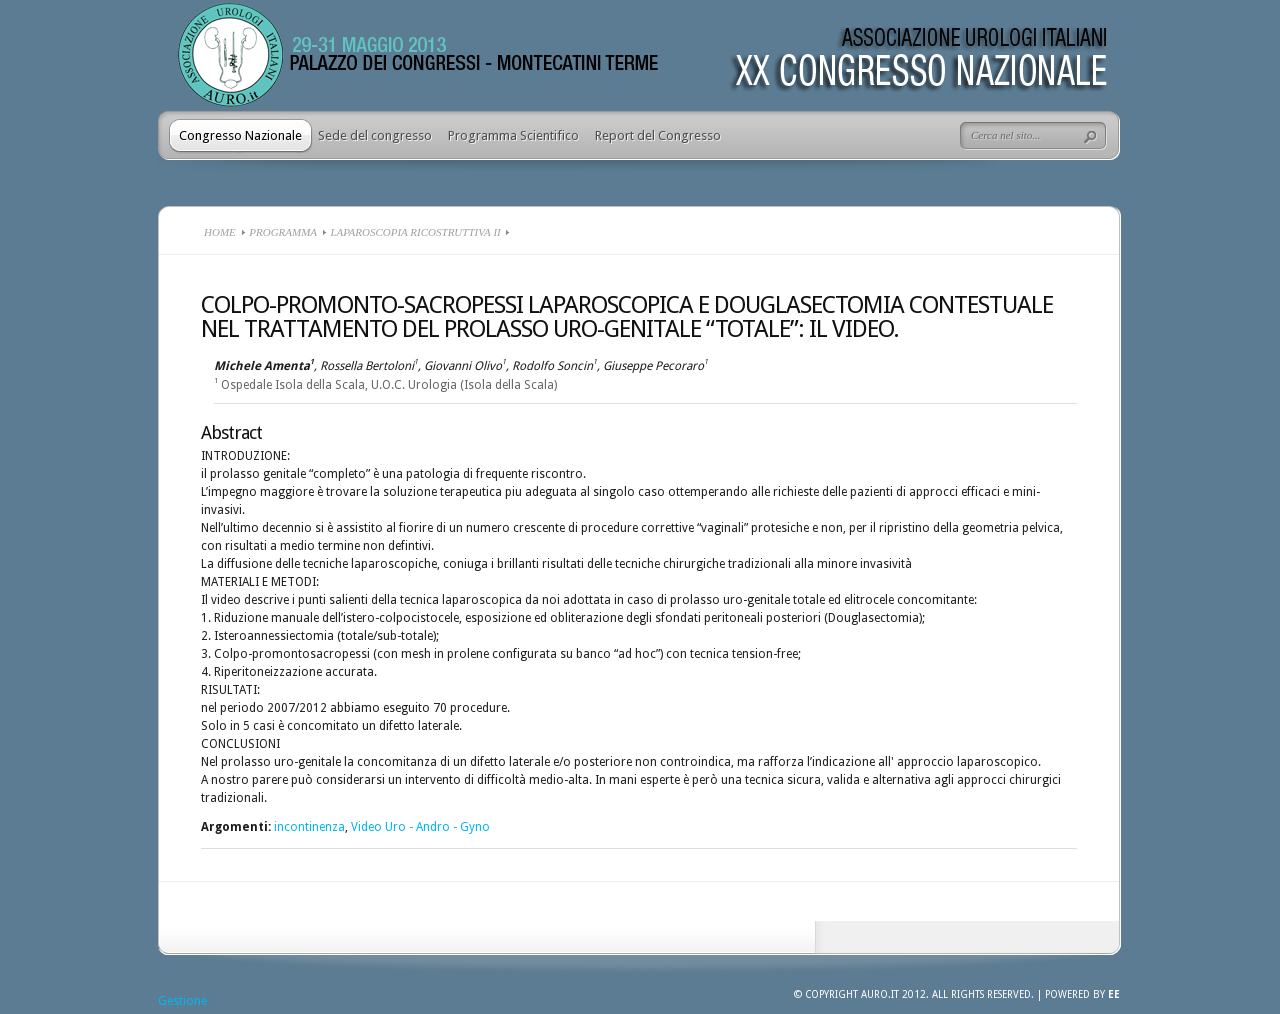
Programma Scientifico (513, 135)
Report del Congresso (658, 135)
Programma (283, 232)
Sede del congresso (375, 135)
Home (220, 232)
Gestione (182, 1001)
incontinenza (309, 827)
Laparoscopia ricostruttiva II (415, 232)
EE (1114, 994)
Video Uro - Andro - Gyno (420, 827)
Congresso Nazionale (240, 135)
